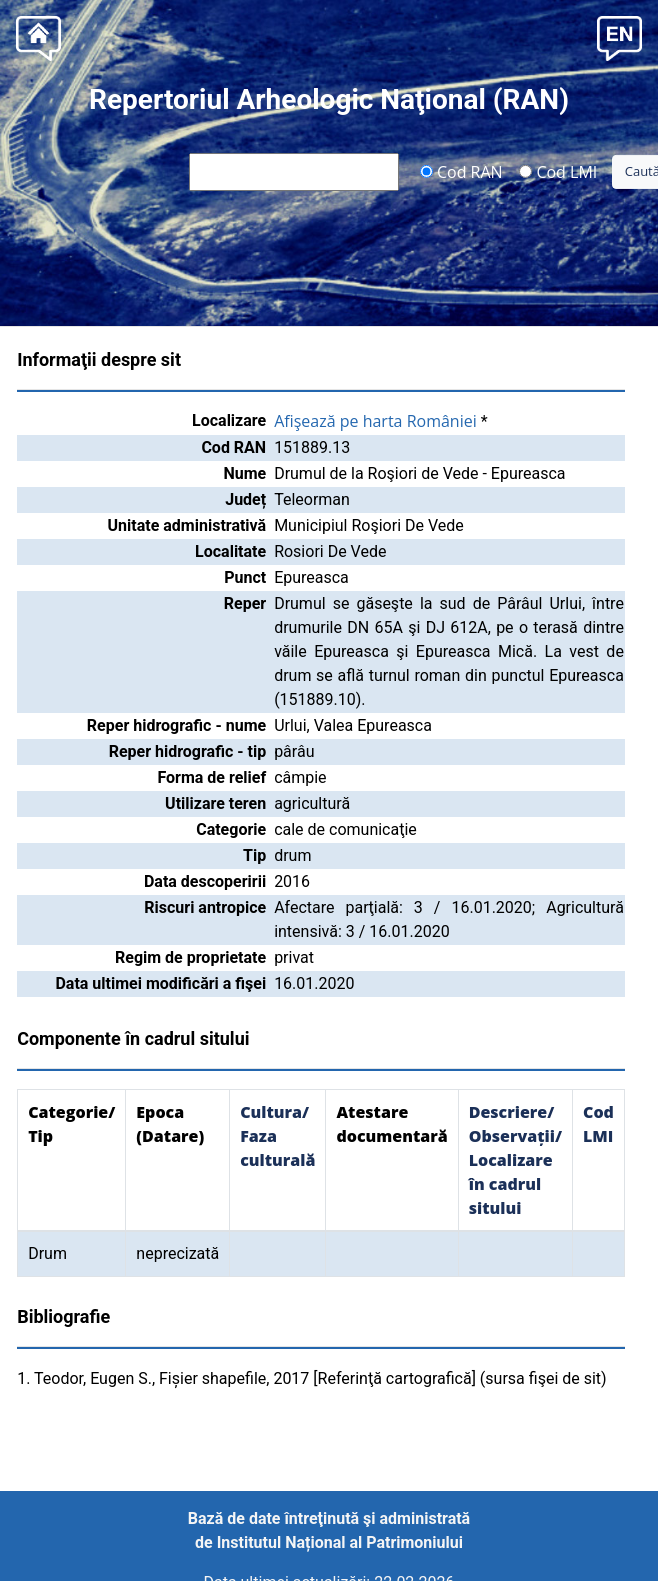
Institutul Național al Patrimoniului (340, 1542)
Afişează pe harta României (375, 421)
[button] (619, 36)
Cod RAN (461, 171)
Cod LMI (558, 171)
